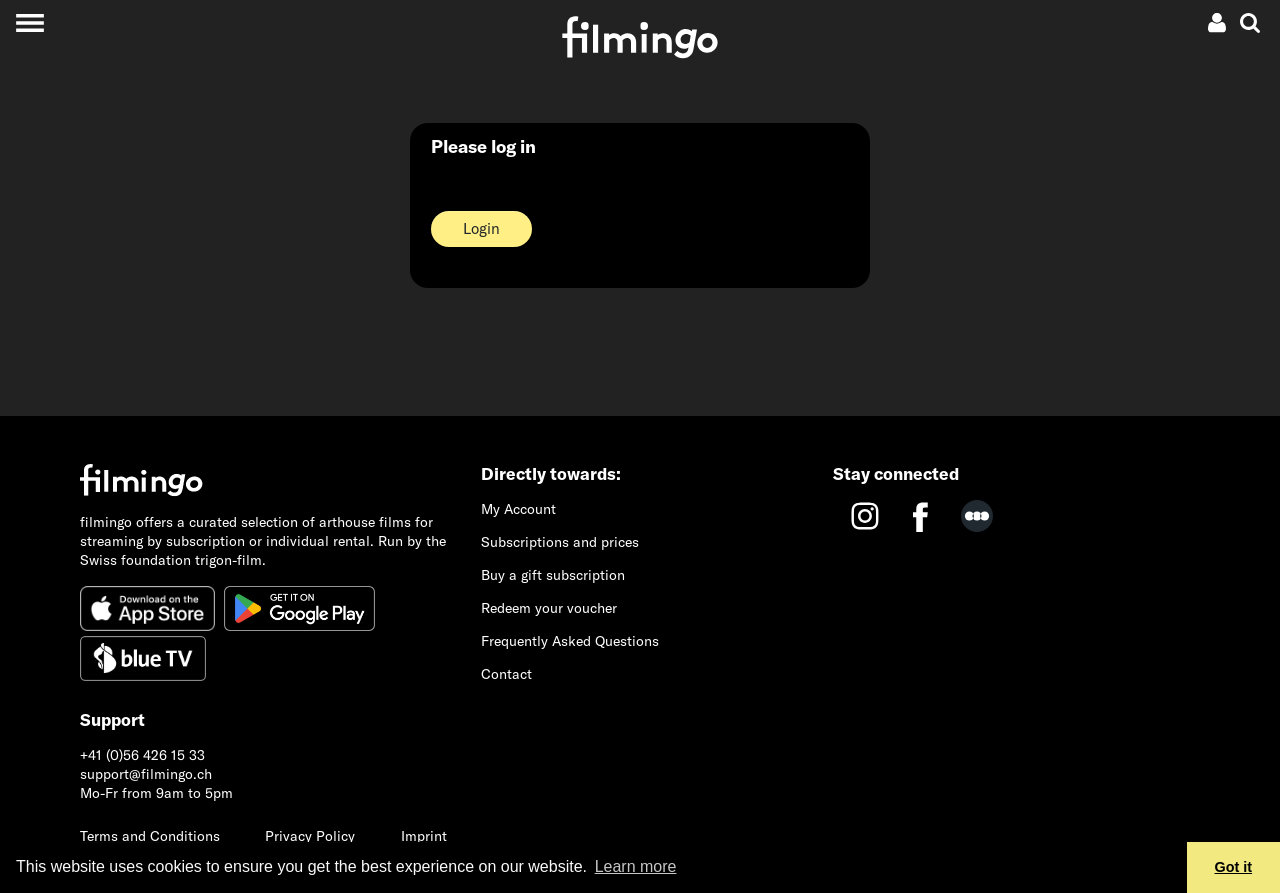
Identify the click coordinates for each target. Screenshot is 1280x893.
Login (481, 228)
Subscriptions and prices (560, 542)
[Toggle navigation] (29, 22)
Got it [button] (1234, 867)
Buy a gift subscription (553, 575)
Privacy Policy (310, 836)
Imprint (424, 836)
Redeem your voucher (549, 608)
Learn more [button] (636, 866)
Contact (506, 674)
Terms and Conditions (150, 836)
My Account (518, 509)
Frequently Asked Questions (570, 641)
